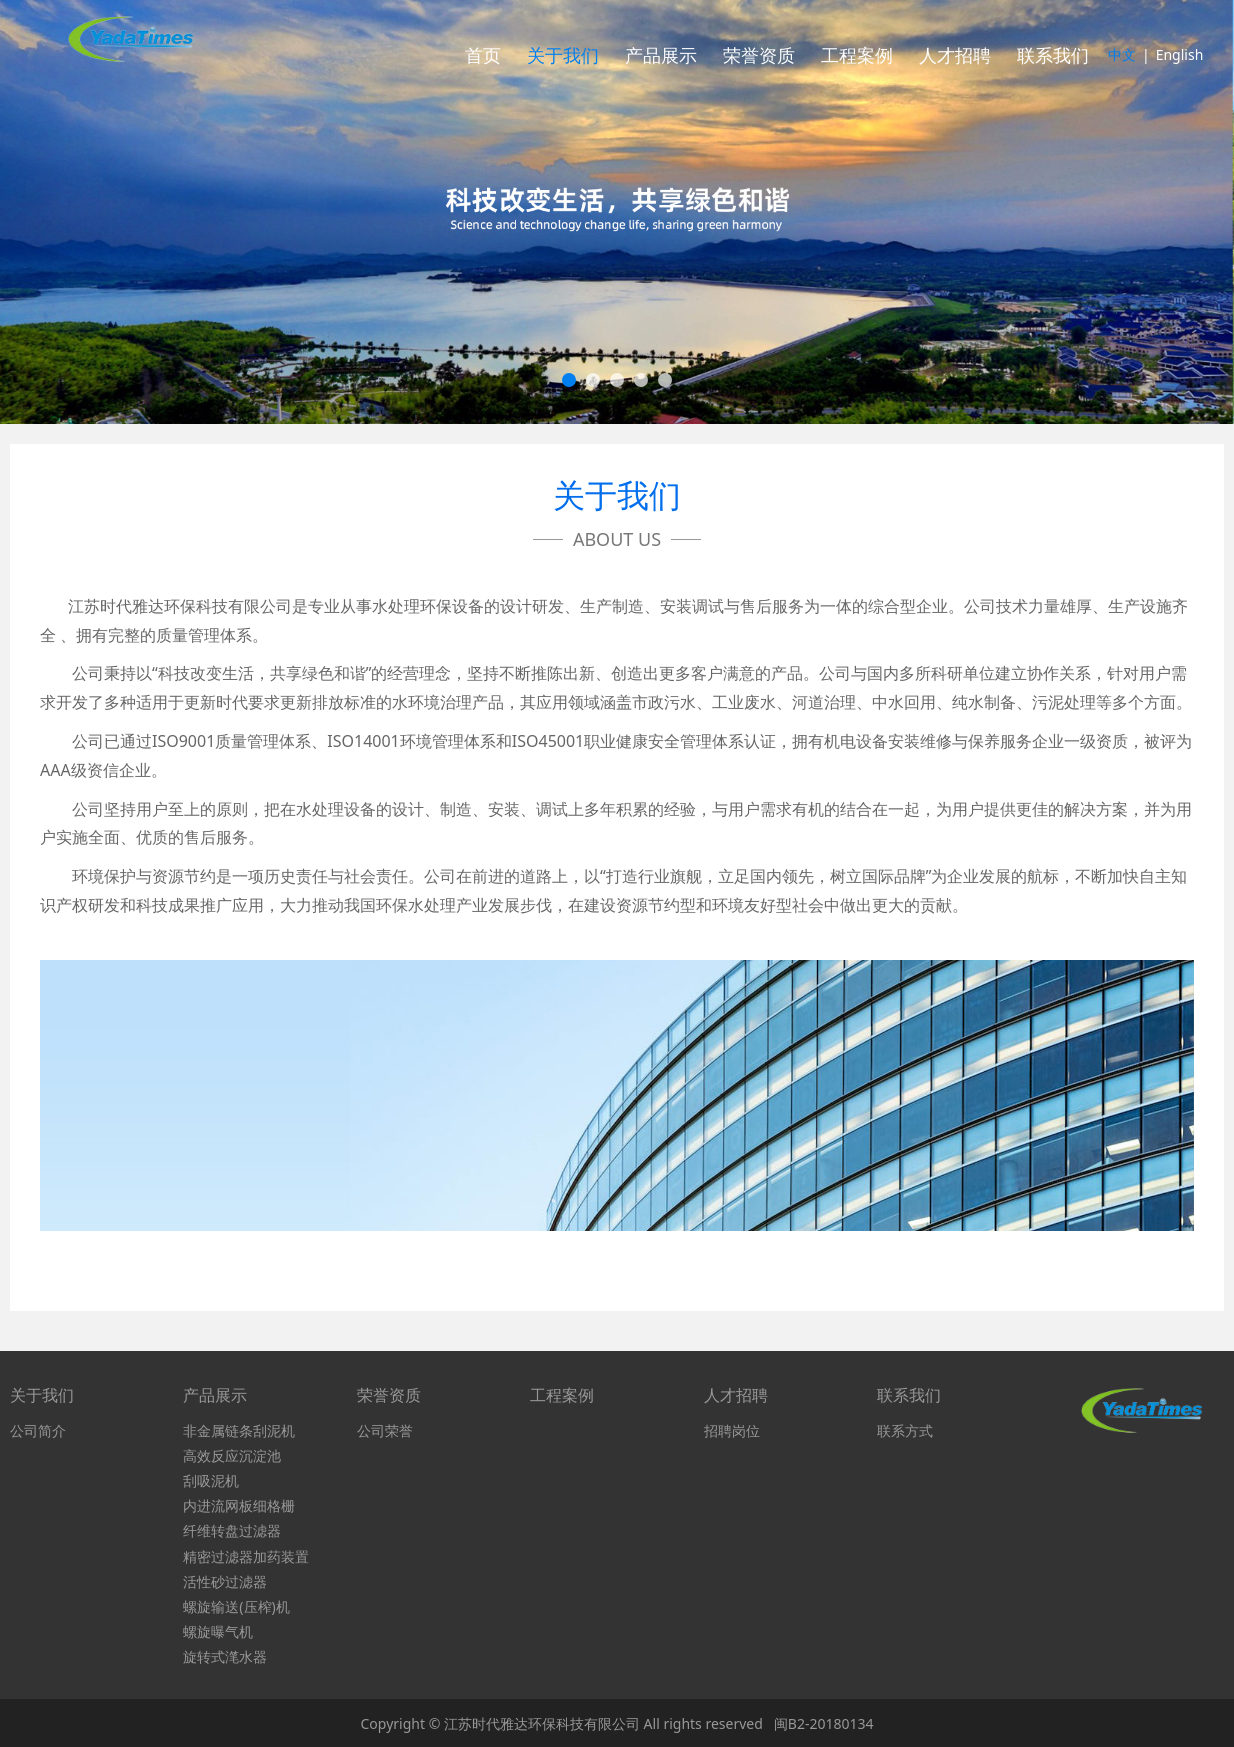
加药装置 (281, 1556)
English (1180, 54)
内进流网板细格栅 (239, 1505)
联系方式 (905, 1430)
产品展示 (661, 55)
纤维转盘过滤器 (232, 1530)
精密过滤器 (218, 1556)
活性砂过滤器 (225, 1581)
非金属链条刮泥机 (239, 1430)
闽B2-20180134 (824, 1723)
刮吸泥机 (211, 1480)
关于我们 (563, 55)
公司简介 (38, 1430)
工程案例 (857, 55)
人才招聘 (955, 55)
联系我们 (1053, 55)
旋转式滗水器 (225, 1656)
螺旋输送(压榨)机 (236, 1606)
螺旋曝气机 (218, 1631)
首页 (483, 55)
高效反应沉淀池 (232, 1455)
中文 (1122, 54)
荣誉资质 (759, 55)
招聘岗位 (732, 1430)
